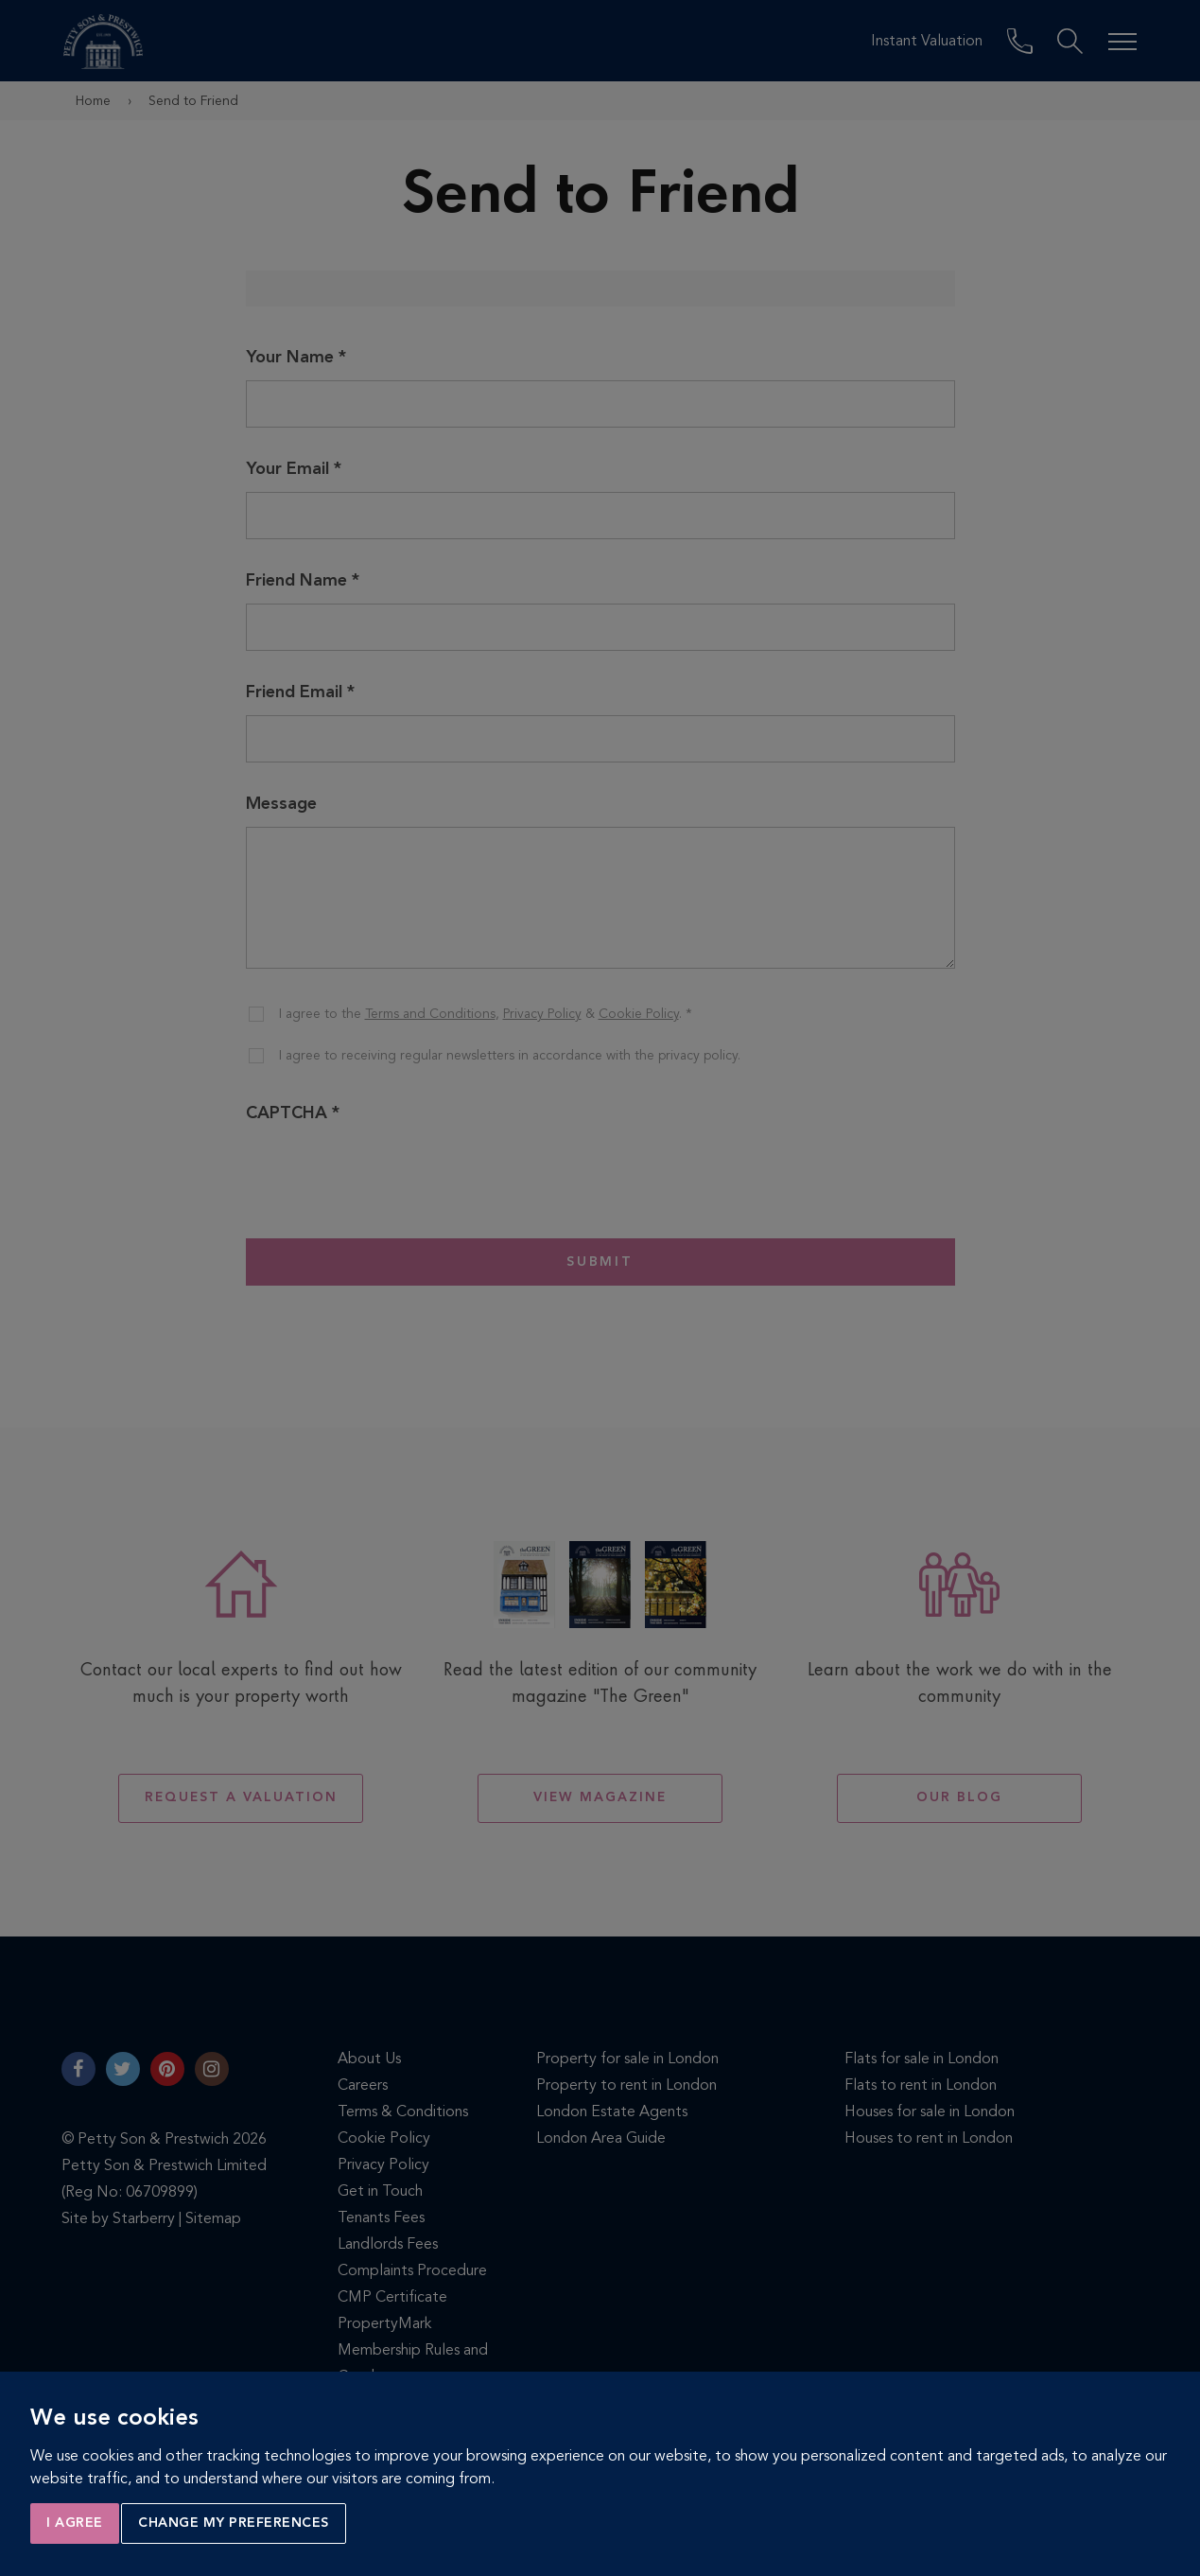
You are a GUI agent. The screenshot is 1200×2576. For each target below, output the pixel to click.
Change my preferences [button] (233, 2523)
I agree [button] (74, 2523)
